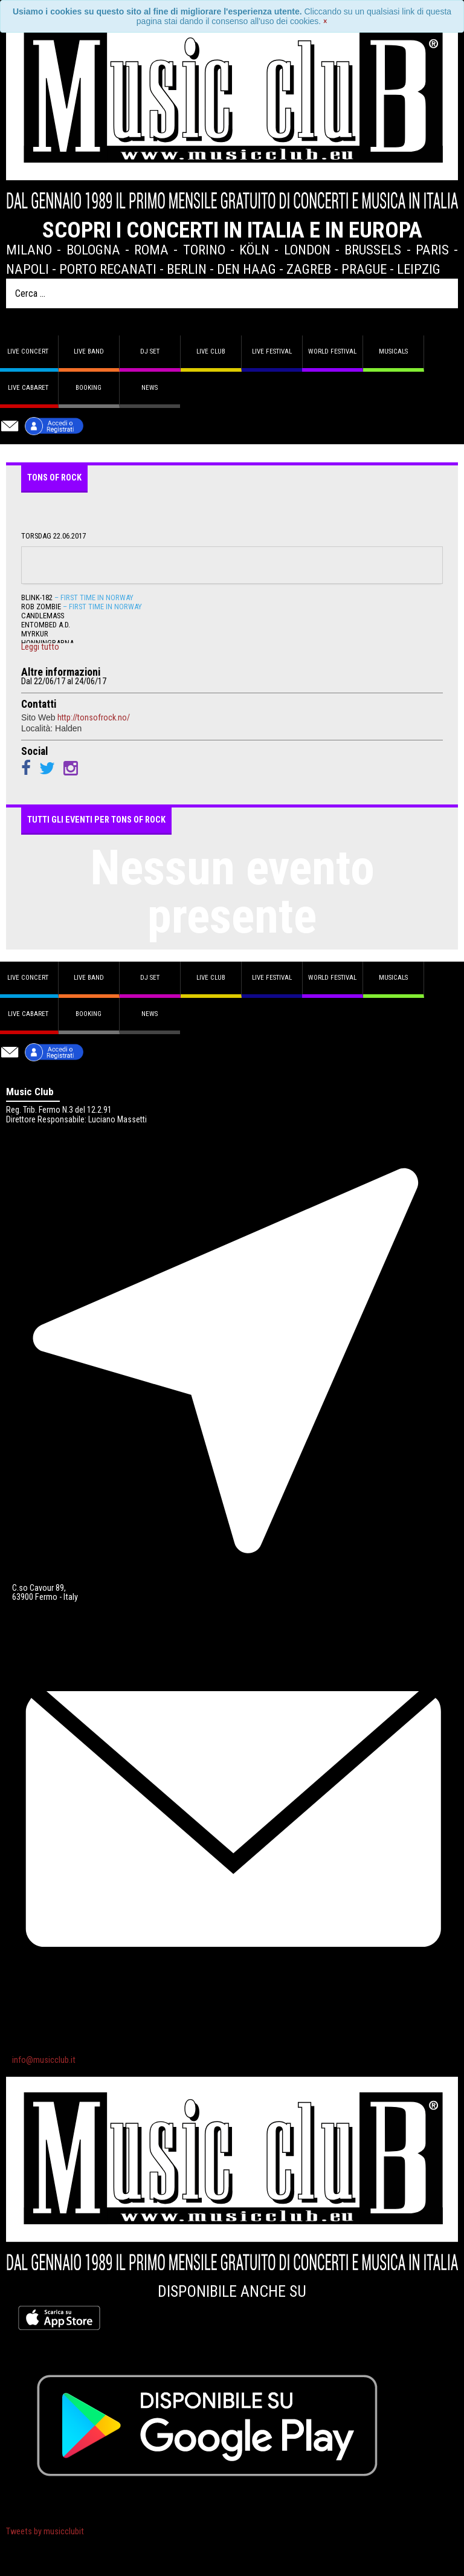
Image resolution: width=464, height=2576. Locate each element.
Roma (151, 249)
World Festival (332, 351)
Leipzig (418, 269)
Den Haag (246, 269)
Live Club (210, 351)
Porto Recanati (107, 269)
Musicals (393, 351)
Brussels (372, 249)
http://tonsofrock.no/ (93, 717)
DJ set (150, 351)
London (307, 249)
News (149, 388)
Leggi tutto (40, 647)
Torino (204, 249)
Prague (364, 269)
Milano (29, 249)
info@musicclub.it (44, 2060)
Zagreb (308, 269)
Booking (89, 388)
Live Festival (272, 351)
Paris (432, 249)
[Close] (325, 21)
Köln (254, 249)
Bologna (93, 249)
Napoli (27, 269)
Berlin (187, 269)
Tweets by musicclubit (45, 2531)
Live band (89, 351)
